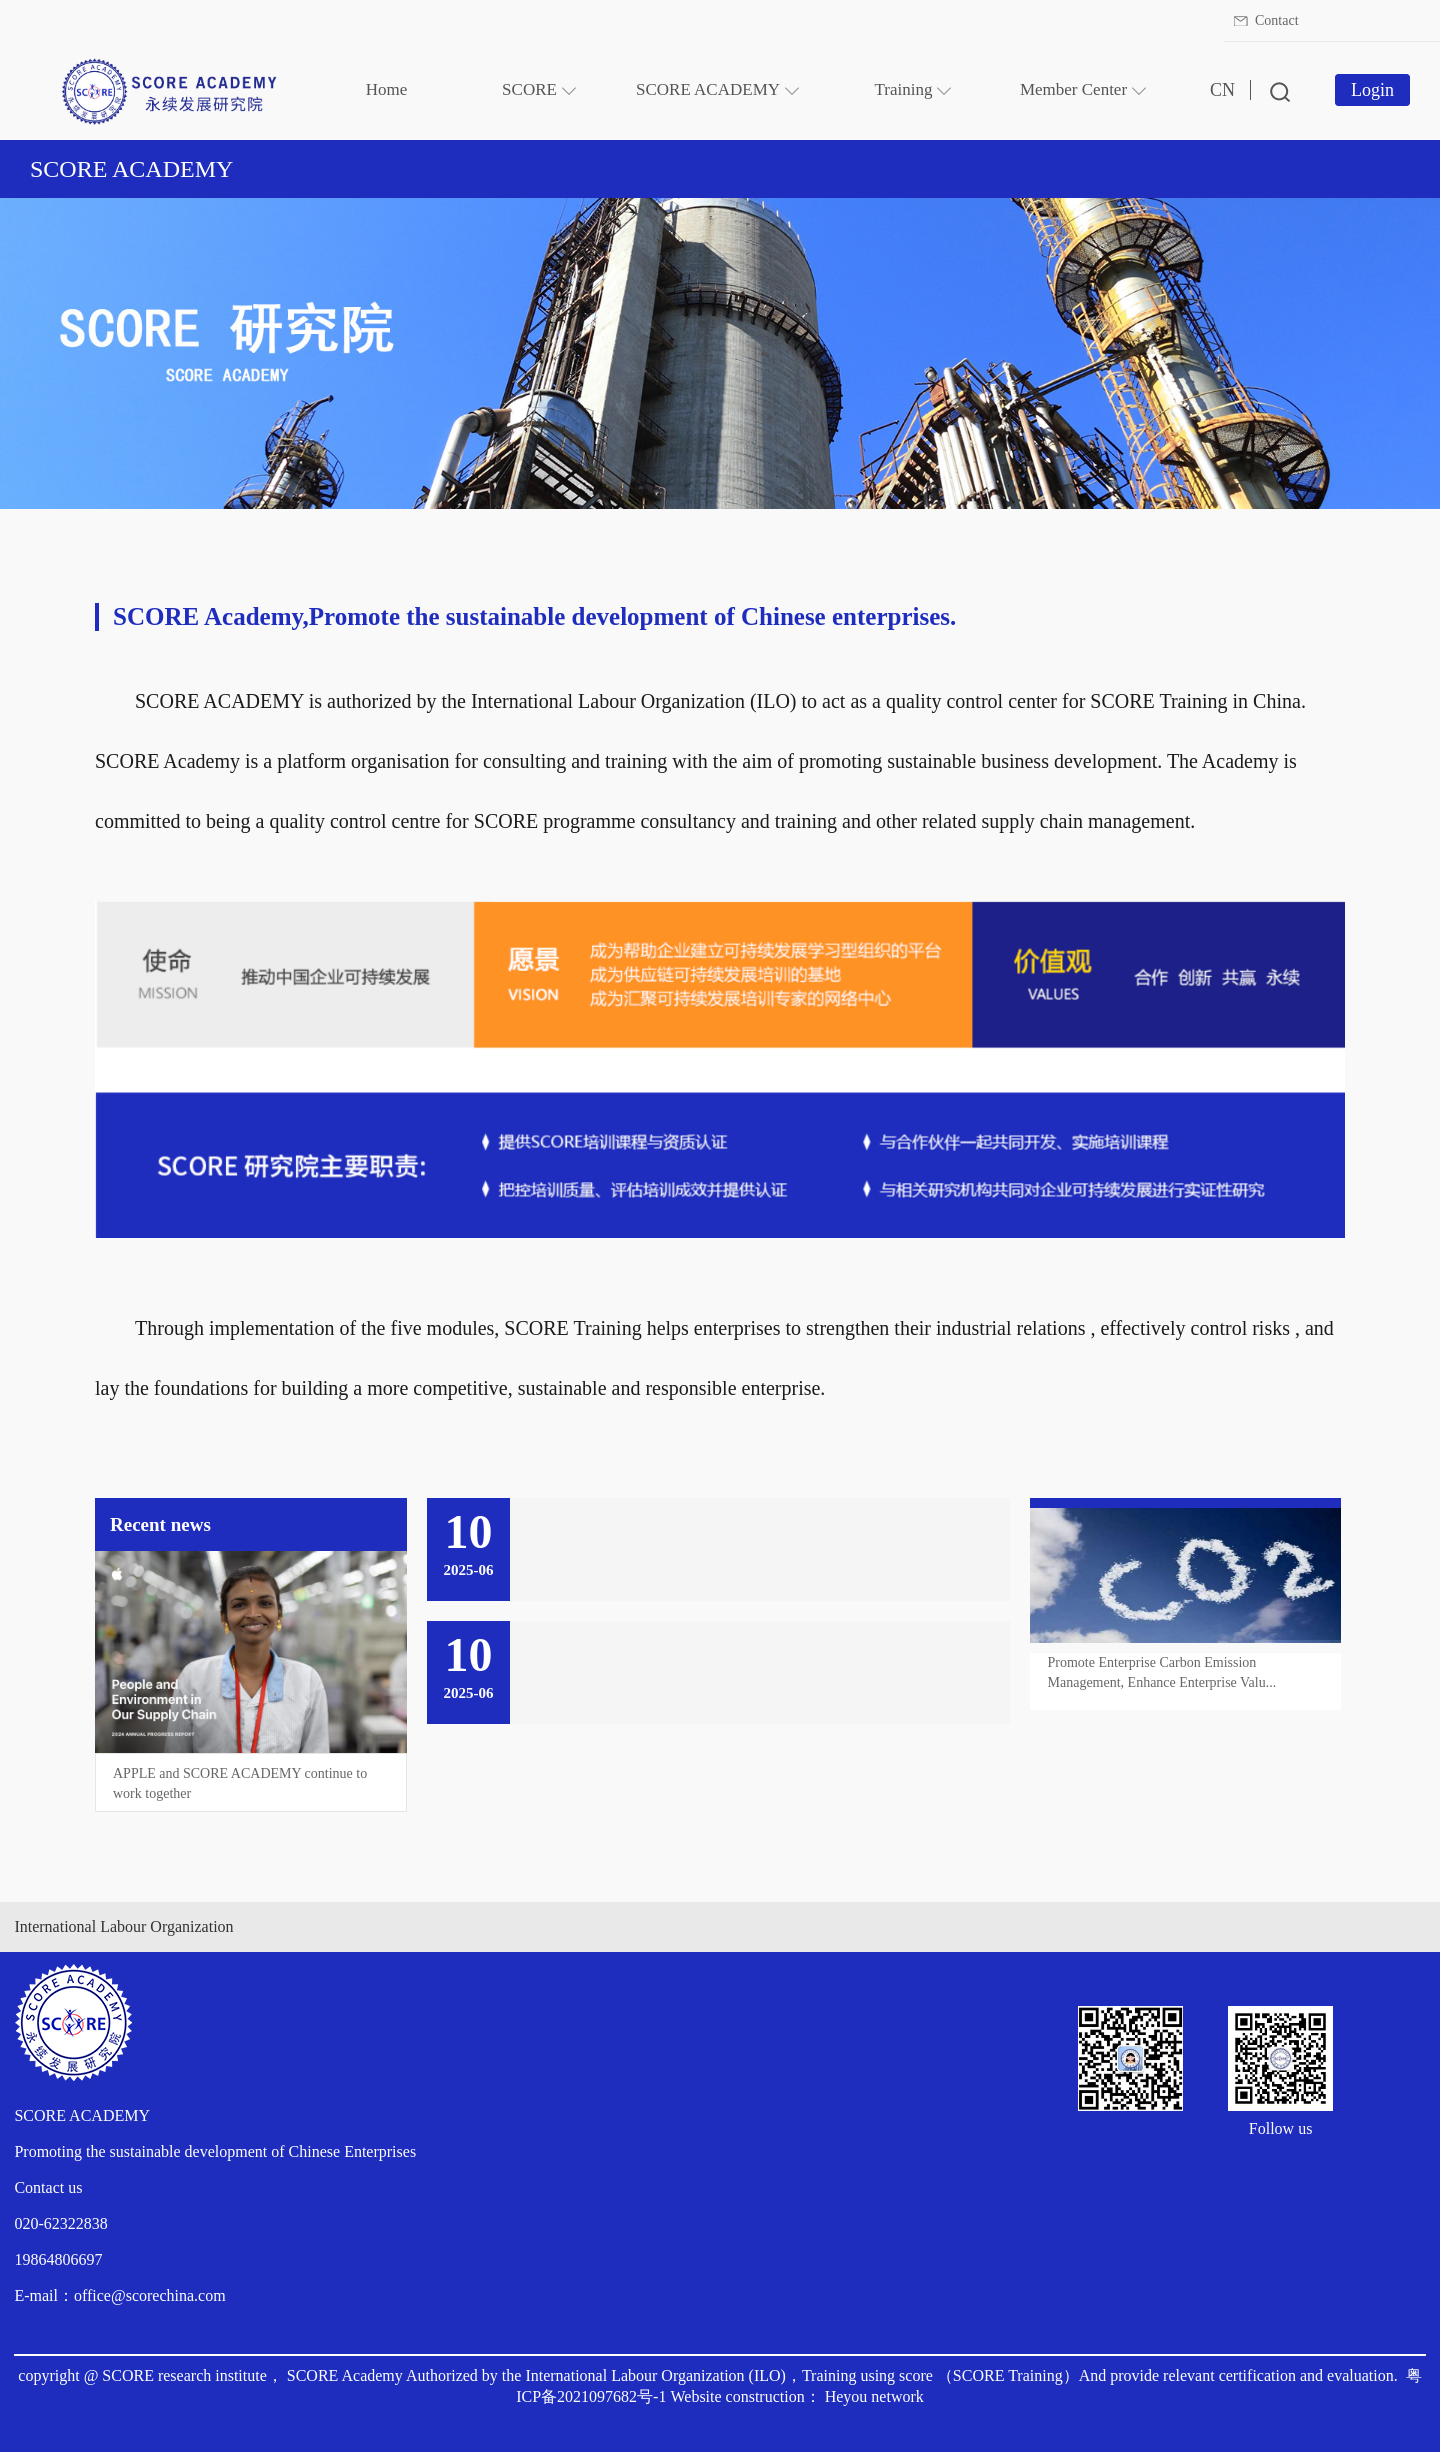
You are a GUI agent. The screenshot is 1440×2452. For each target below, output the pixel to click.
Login (1372, 90)
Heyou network (874, 2396)
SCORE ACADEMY (131, 169)
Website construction (737, 2396)
